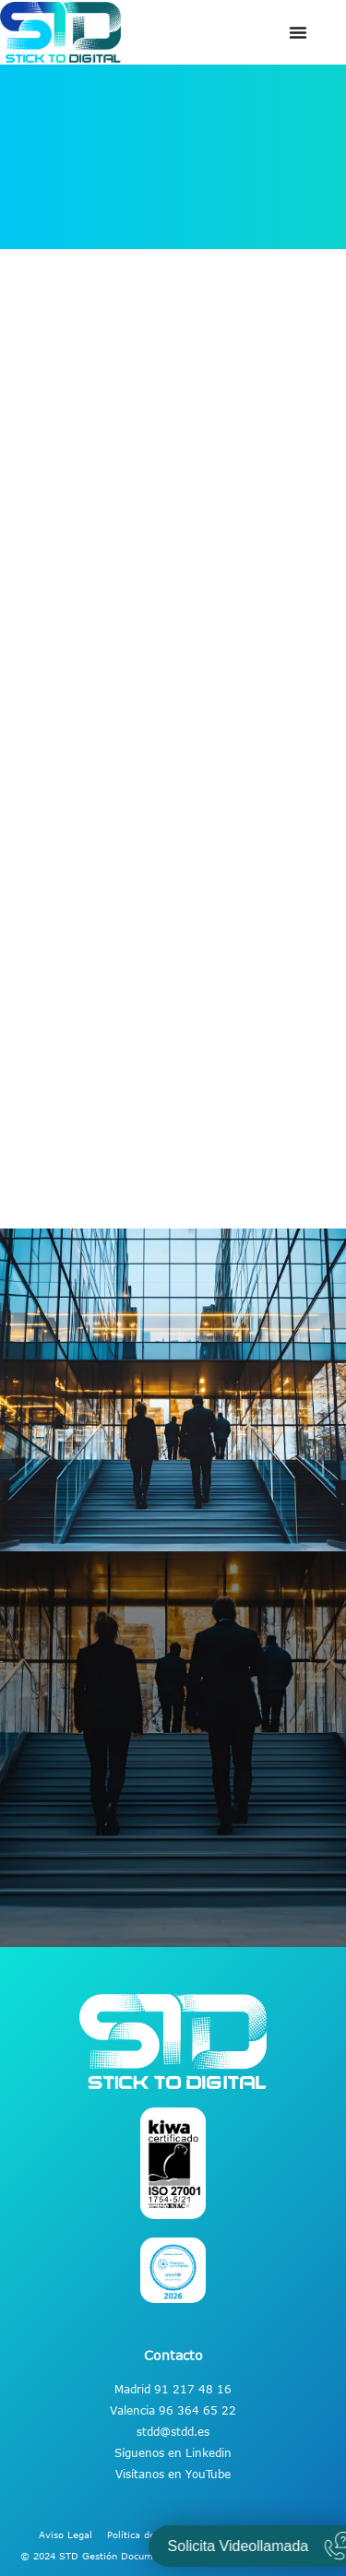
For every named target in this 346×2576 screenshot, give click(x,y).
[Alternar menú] (298, 32)
